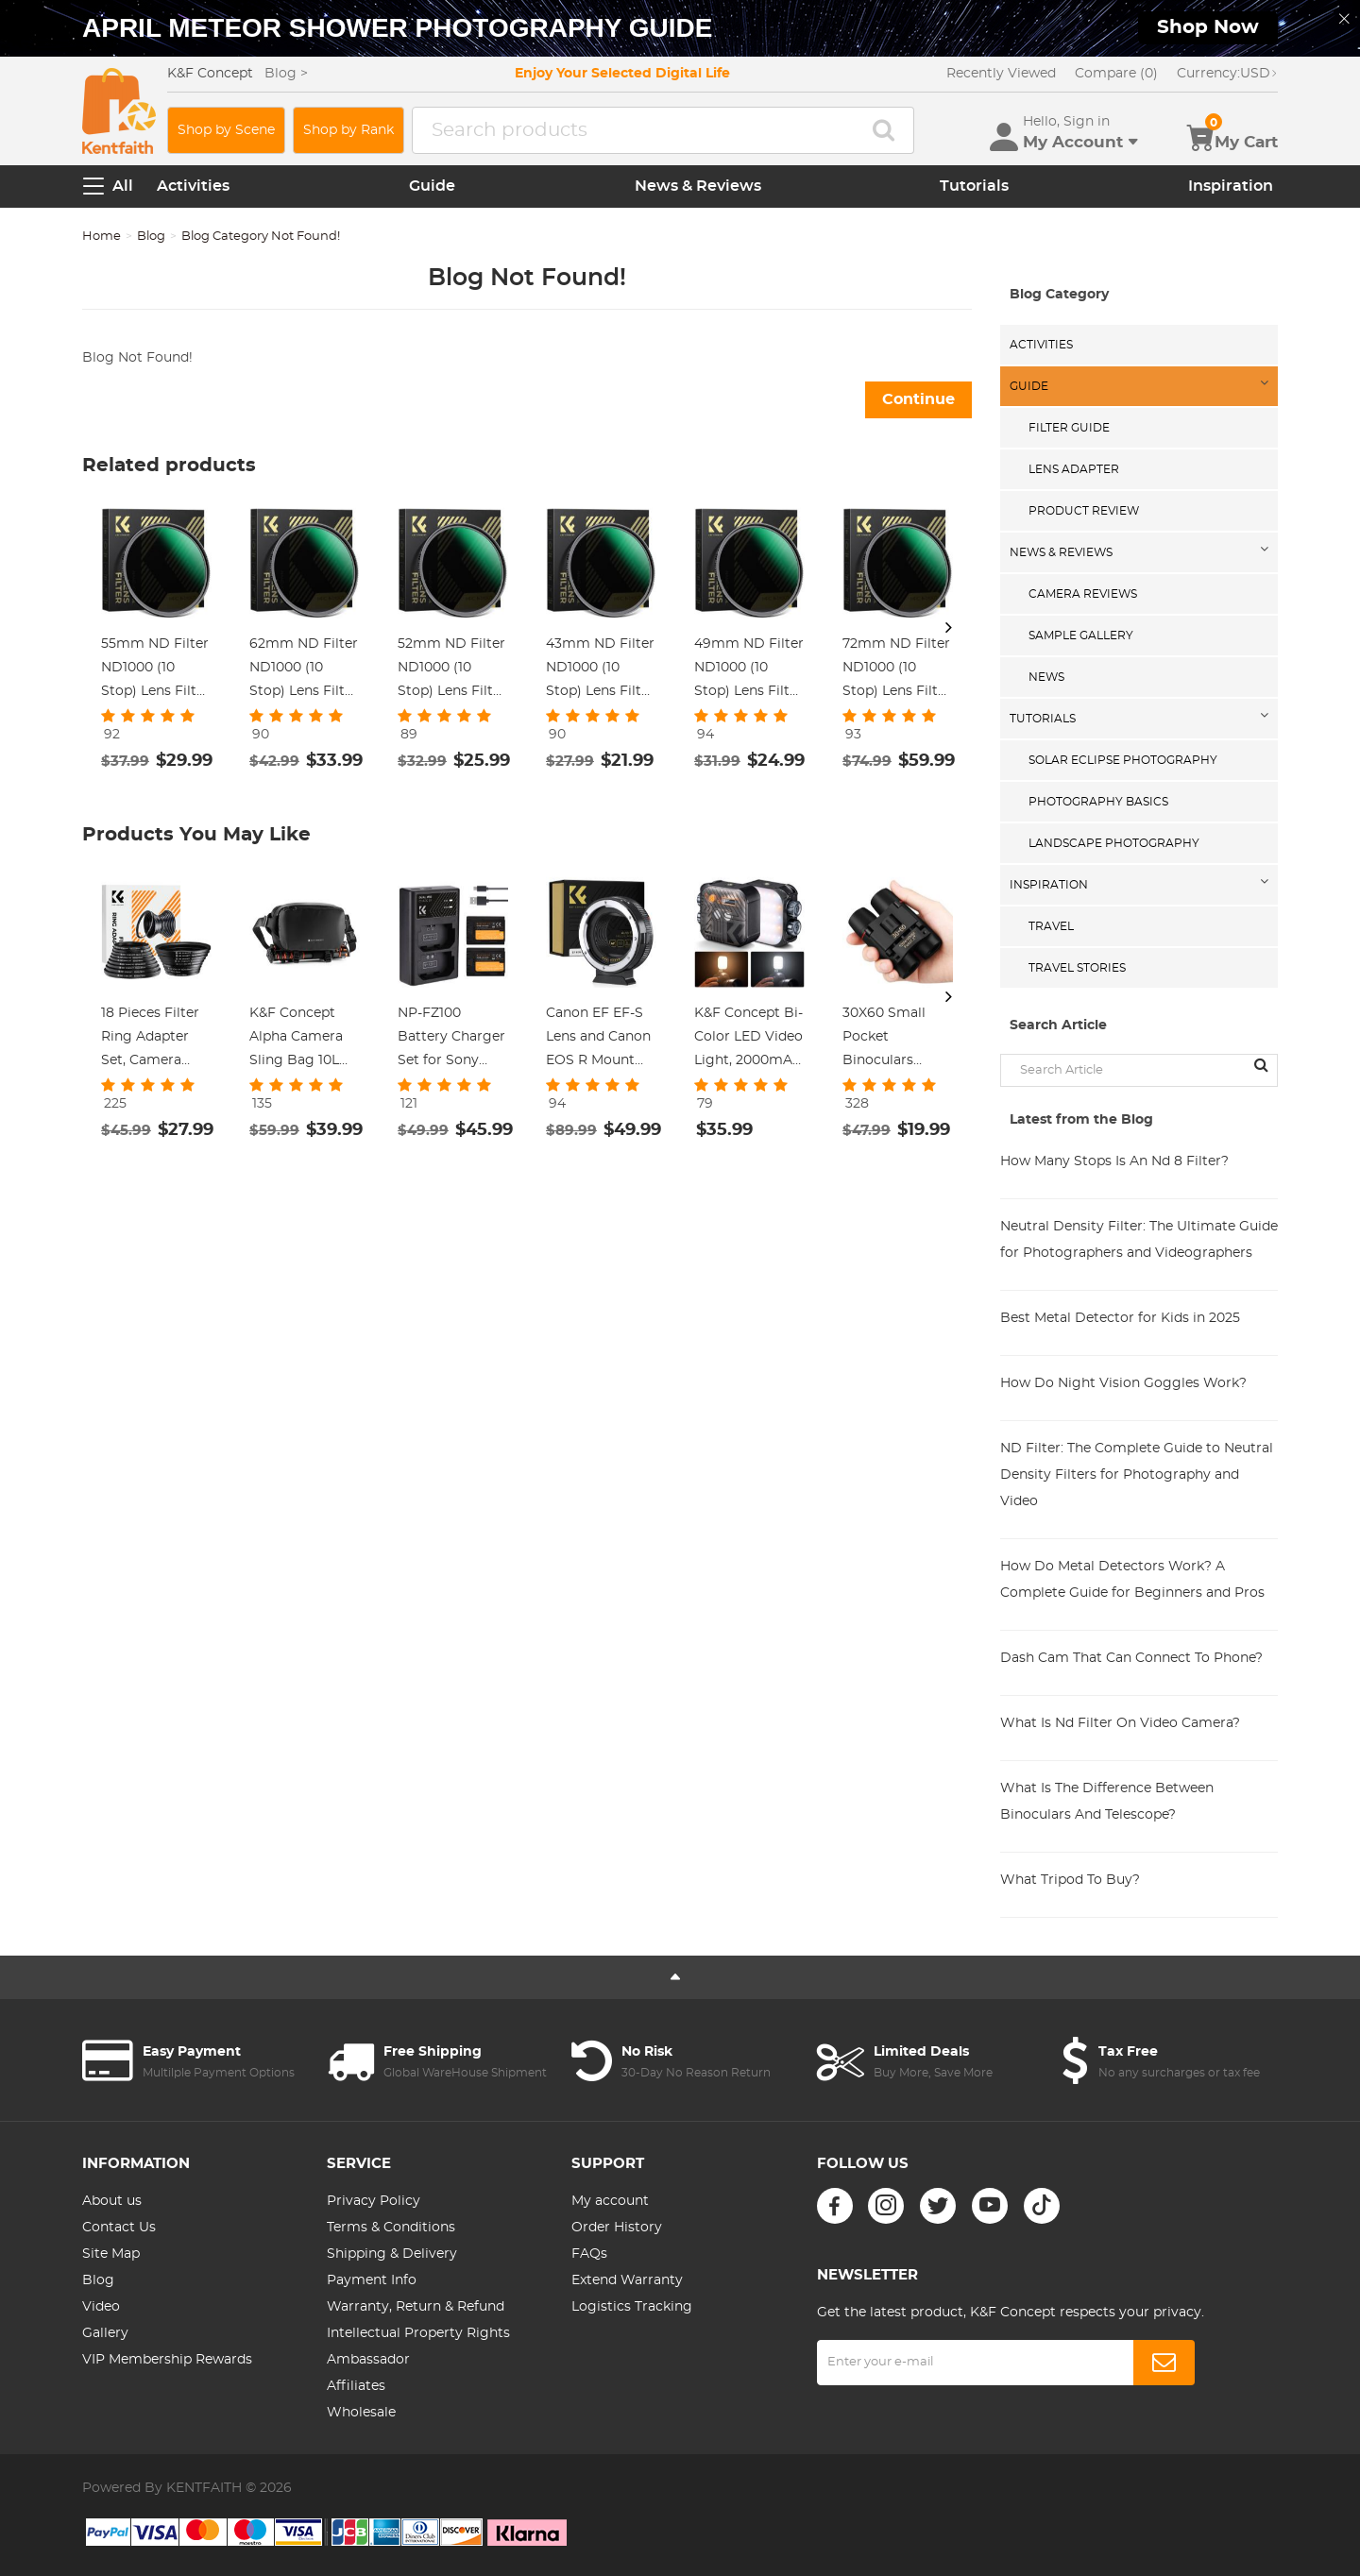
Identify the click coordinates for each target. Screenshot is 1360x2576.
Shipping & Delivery (392, 2254)
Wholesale (361, 2412)
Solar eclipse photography (1122, 760)
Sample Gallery (1080, 635)
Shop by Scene (226, 130)
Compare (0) (1116, 73)
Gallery (105, 2333)
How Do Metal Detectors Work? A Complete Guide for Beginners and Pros (1132, 1580)
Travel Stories (1077, 968)
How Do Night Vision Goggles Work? (1123, 1383)
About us (112, 2201)
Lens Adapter (1073, 469)
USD (1227, 73)
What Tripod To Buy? (1070, 1880)
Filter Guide (1069, 427)
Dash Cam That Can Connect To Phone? (1131, 1658)
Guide (432, 186)
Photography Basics (1098, 801)
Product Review (1083, 511)
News (1046, 677)
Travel (1051, 926)
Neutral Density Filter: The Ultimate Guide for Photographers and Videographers (1139, 1240)
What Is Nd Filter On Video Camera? (1120, 1723)
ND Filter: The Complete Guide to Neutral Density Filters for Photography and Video (1136, 1475)
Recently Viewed (1001, 73)
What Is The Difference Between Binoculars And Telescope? (1107, 1802)
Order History (616, 2227)
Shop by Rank (348, 130)
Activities (193, 186)
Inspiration (1230, 186)
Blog (151, 236)
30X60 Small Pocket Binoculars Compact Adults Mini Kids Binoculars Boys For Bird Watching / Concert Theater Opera (896, 1040)
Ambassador (368, 2359)
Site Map (111, 2254)
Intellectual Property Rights (418, 2333)
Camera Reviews (1082, 594)
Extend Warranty (627, 2280)
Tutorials (974, 186)
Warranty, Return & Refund (415, 2306)
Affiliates (356, 2386)
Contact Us (119, 2227)
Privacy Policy (373, 2201)
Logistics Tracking (631, 2306)
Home (101, 236)
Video (101, 2306)
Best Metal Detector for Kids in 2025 (1120, 1318)
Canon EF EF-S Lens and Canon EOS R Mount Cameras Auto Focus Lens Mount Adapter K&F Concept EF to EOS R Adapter (599, 1040)
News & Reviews (698, 186)
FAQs (589, 2254)
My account (610, 2201)
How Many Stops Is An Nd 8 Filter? (1114, 1161)
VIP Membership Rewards (167, 2359)
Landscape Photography (1113, 843)
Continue (918, 399)
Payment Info (371, 2280)
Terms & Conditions (391, 2227)
